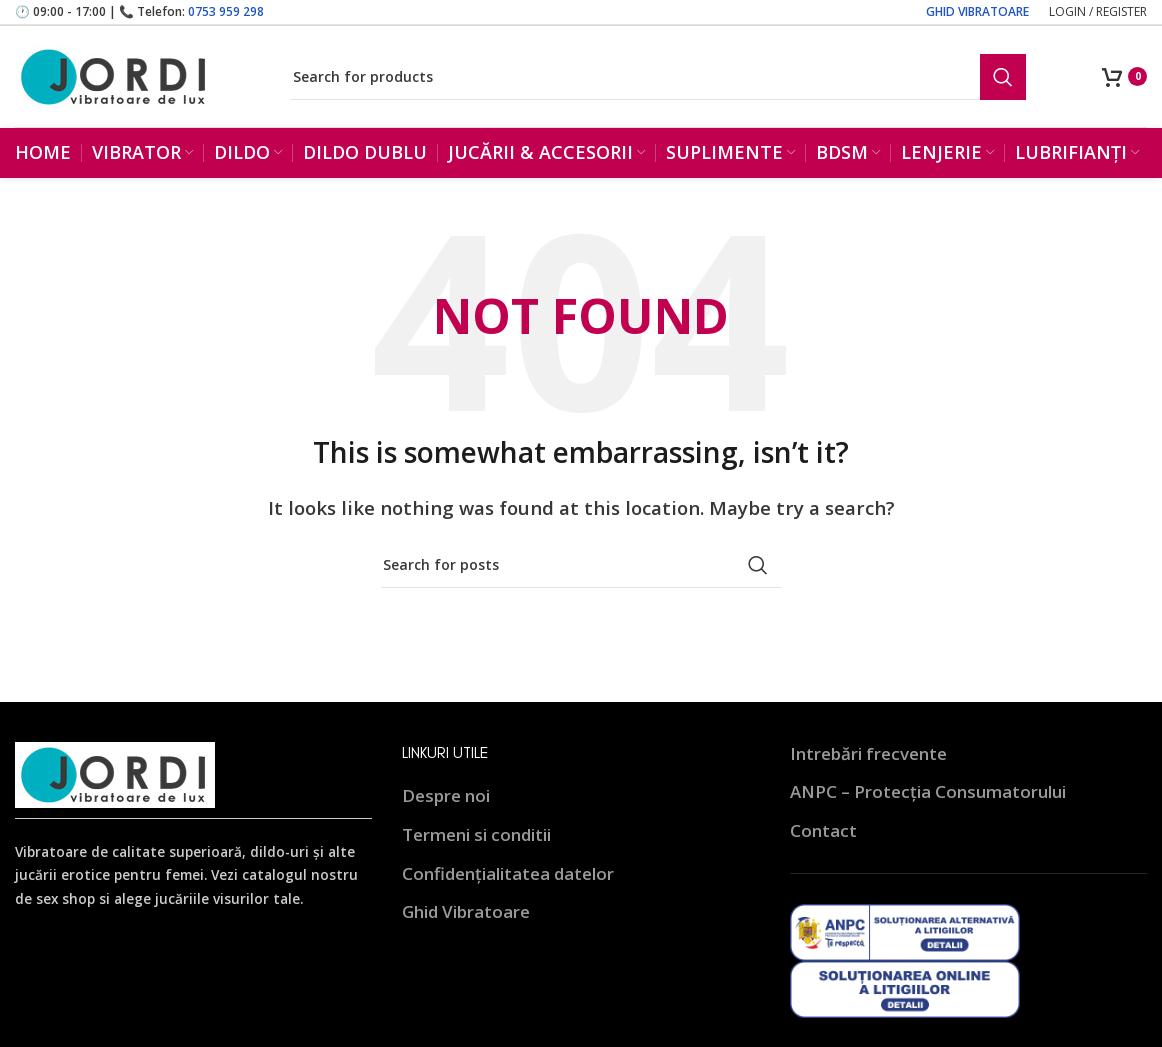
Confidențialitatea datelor (508, 873)
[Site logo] (115, 75)
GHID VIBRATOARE (977, 11)
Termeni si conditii (476, 835)
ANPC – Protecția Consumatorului (928, 792)
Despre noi (446, 796)
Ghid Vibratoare (466, 912)
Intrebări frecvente (868, 754)
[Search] (658, 77)
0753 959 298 (226, 11)
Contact (823, 831)
